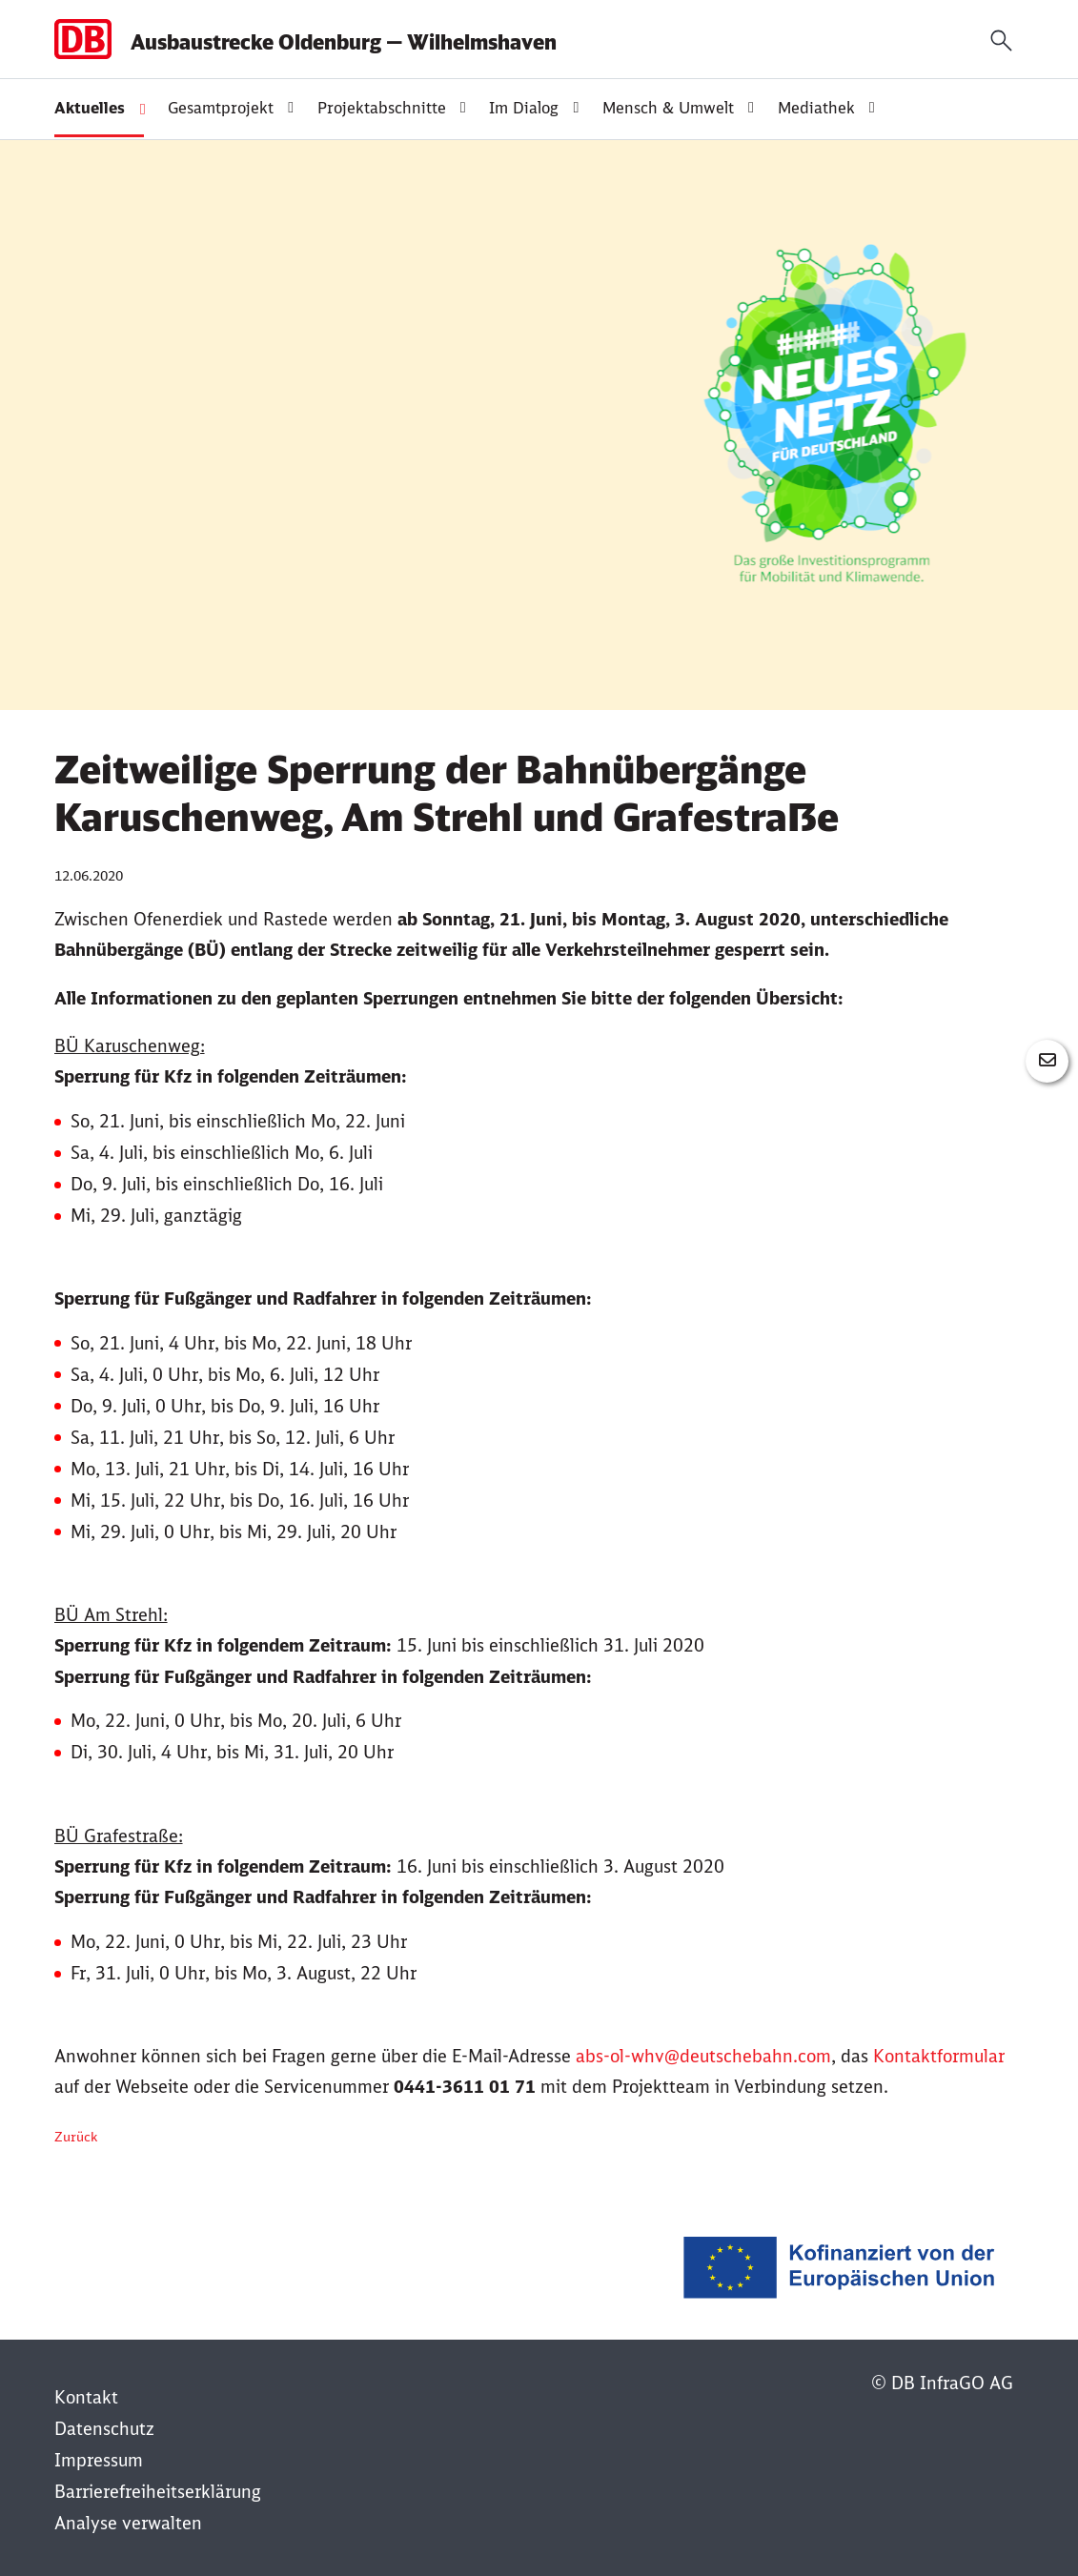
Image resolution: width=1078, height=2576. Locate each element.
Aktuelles (89, 107)
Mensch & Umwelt (668, 107)
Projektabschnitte (381, 107)
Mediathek (816, 107)
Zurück (75, 2136)
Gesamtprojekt (221, 107)
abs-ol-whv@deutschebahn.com (703, 2056)
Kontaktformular (939, 2056)
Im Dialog (524, 107)
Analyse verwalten (128, 2523)
